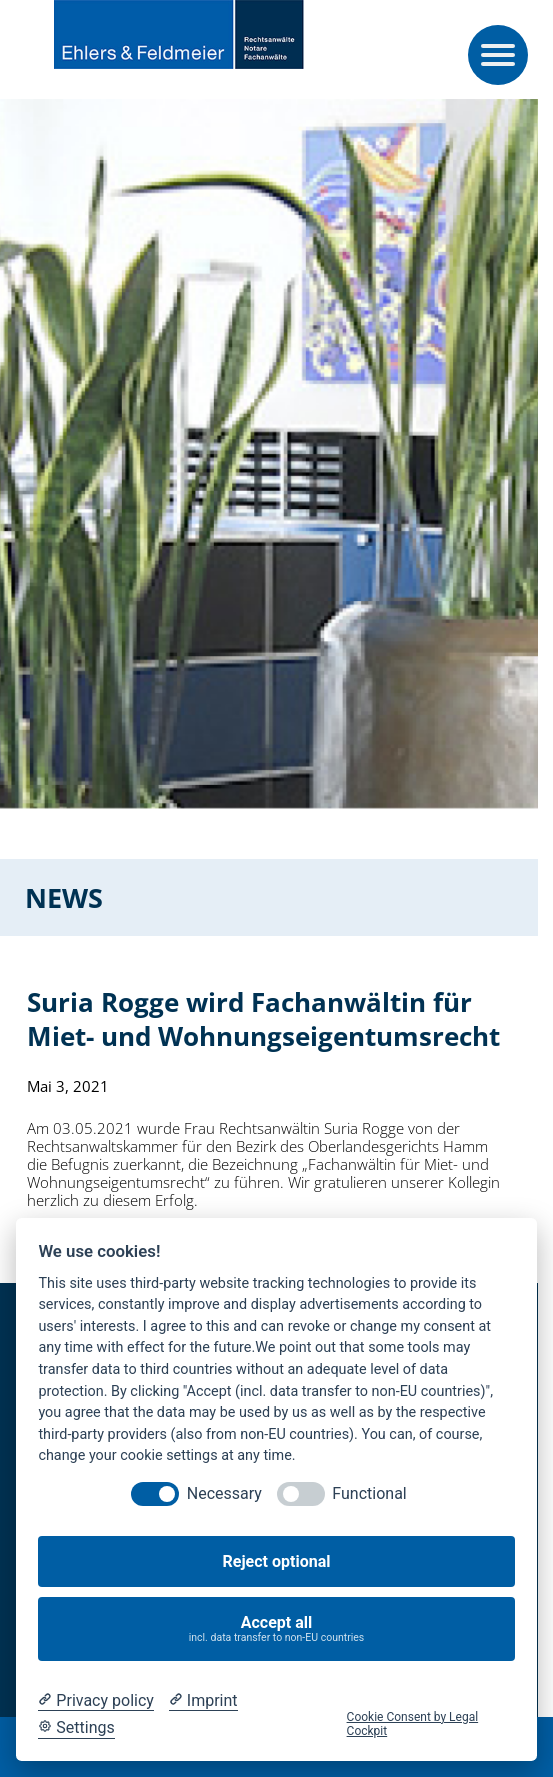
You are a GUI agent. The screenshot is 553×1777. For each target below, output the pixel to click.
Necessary (224, 1493)
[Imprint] (203, 1701)
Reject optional (277, 1561)
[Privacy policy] (95, 1701)
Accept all (277, 1629)
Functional (369, 1493)
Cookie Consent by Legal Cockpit (413, 1724)
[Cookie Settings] (76, 1728)
